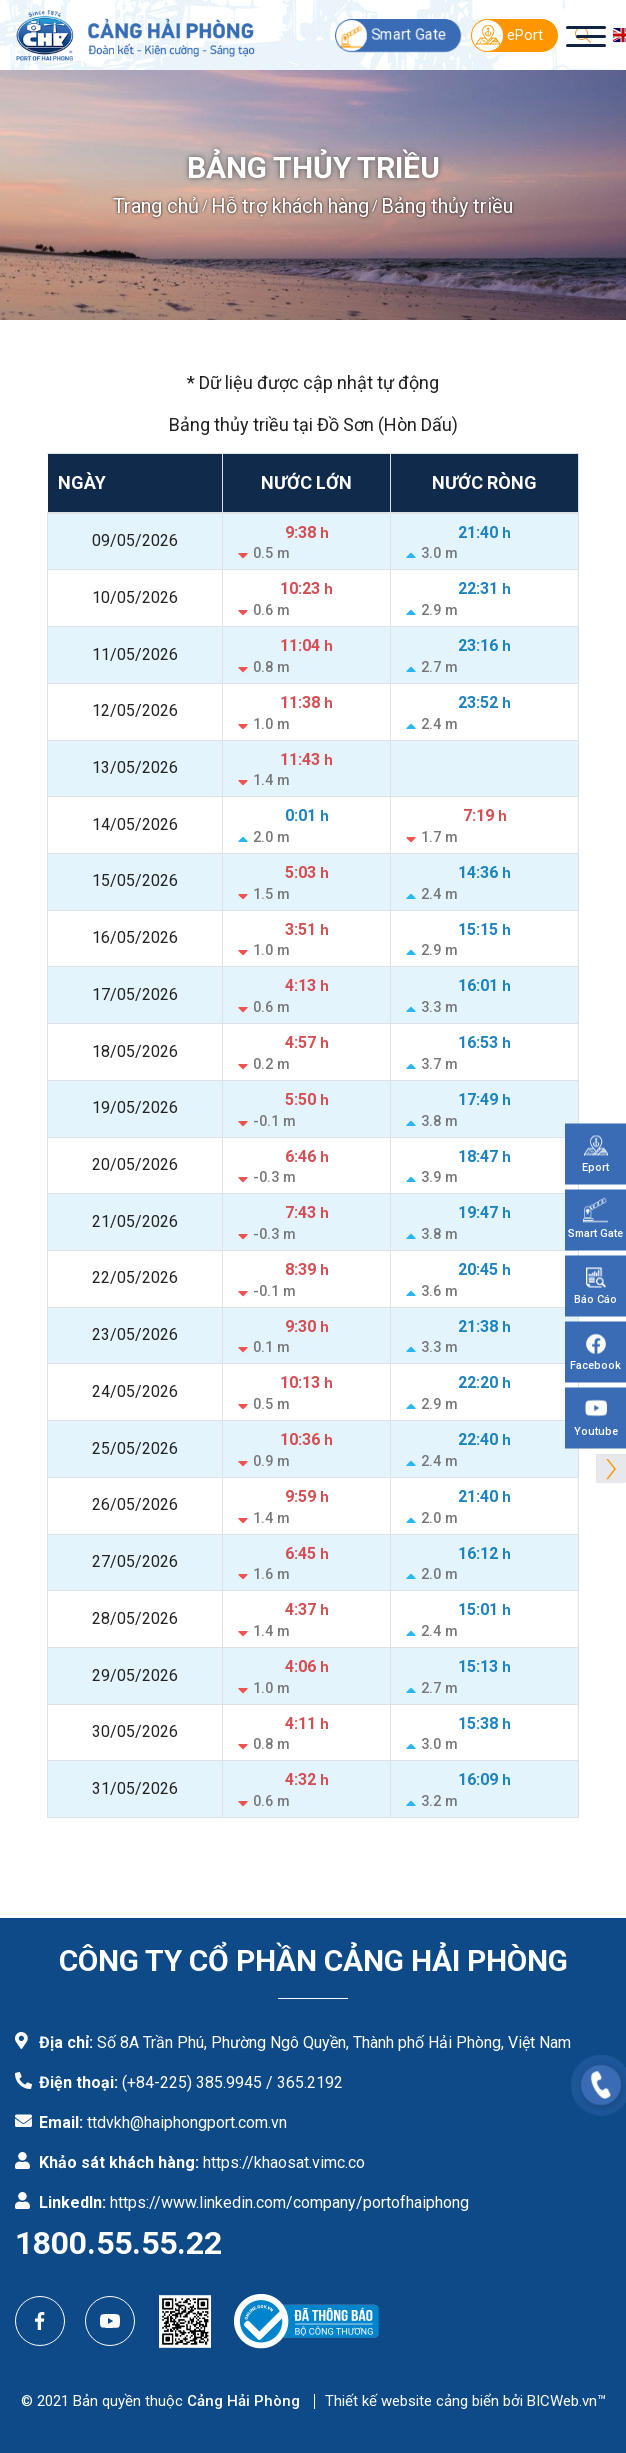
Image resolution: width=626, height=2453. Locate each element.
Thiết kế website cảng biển (412, 2401)
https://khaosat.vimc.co (284, 2162)
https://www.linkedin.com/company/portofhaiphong (289, 2202)
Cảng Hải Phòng (243, 2401)
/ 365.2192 (304, 2082)
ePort (507, 35)
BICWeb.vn (562, 2401)
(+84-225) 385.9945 (192, 2082)
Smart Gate (391, 35)
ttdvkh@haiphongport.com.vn (187, 2122)
